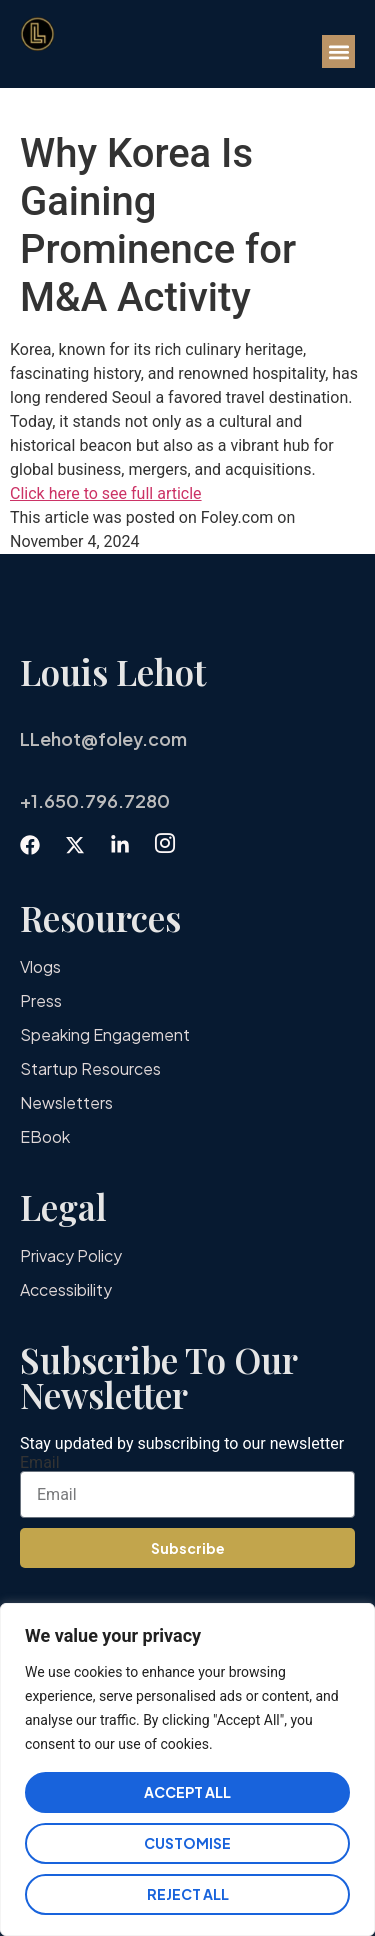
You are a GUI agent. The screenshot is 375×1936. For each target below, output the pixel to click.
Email (40, 1463)
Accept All (187, 1792)
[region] (187, 1769)
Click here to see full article (106, 493)
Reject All (188, 1894)
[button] (338, 51)
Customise (187, 1843)
